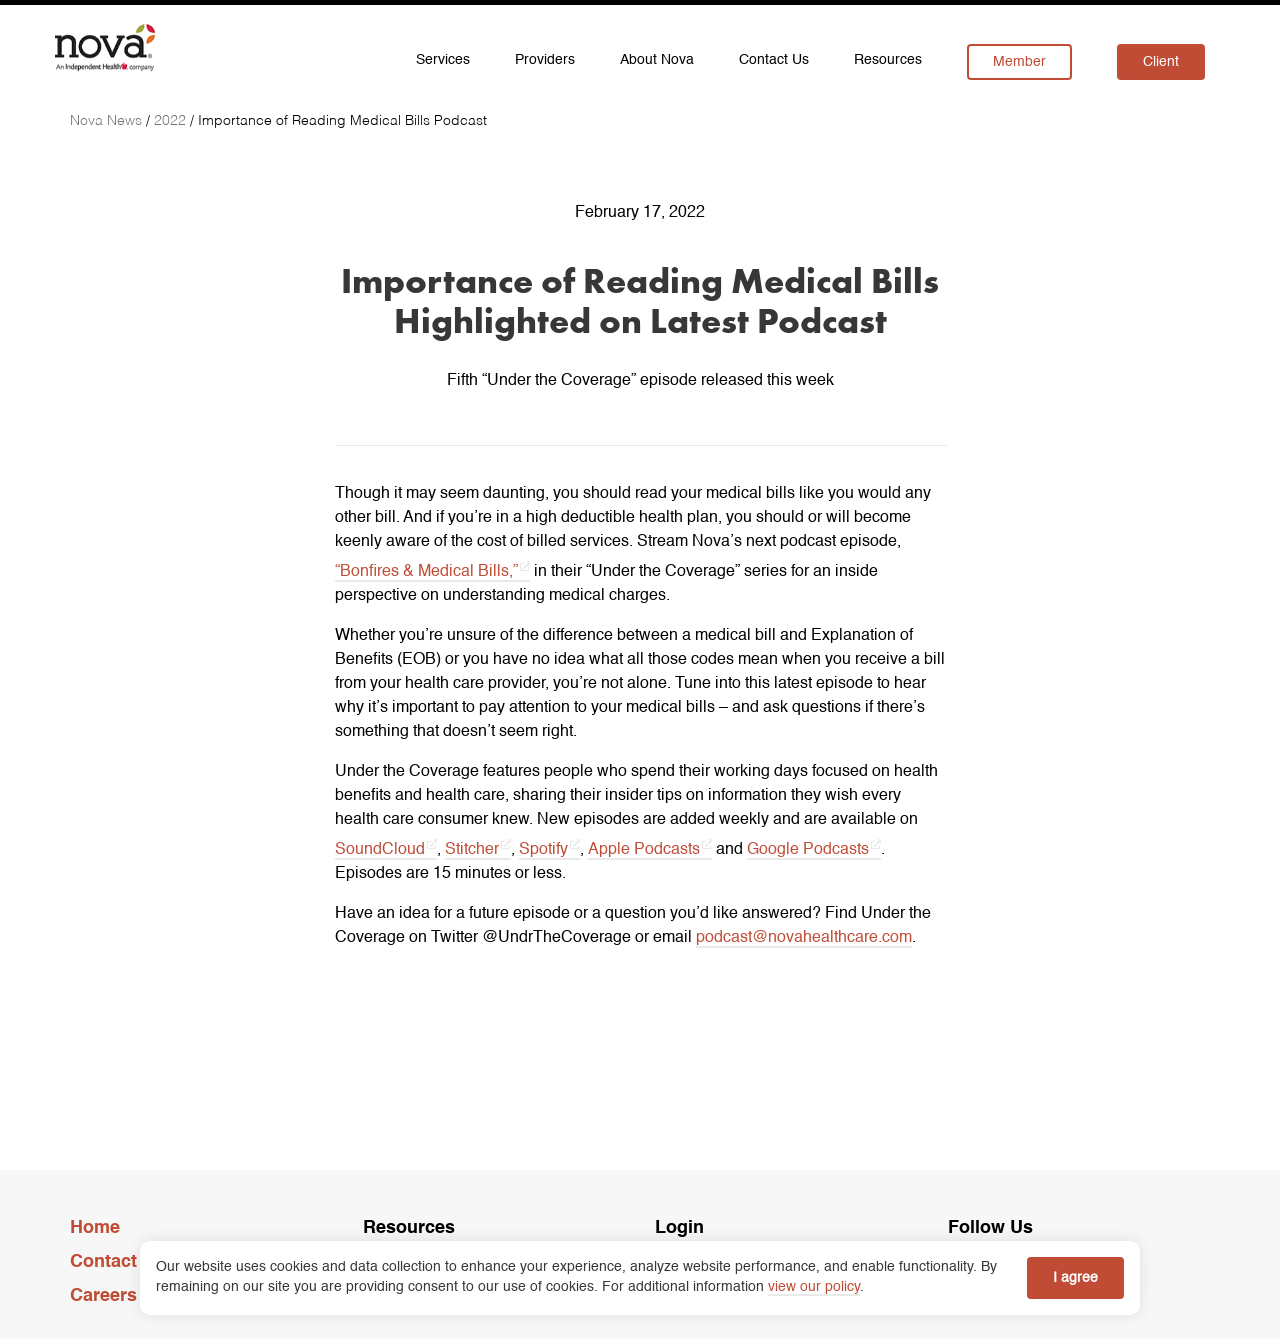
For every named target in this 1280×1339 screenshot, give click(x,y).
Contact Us (117, 1262)
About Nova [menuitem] (657, 60)
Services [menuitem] (443, 60)
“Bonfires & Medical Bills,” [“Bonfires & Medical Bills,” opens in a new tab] (426, 572)
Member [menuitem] (1019, 62)
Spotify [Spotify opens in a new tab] (543, 850)
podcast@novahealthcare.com (804, 938)
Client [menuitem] (1161, 62)
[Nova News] (108, 121)
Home (95, 1228)
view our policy (814, 1287)
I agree (1075, 1278)
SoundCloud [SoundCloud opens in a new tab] (380, 850)
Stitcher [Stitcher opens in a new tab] (472, 850)
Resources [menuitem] (888, 60)
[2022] (172, 121)
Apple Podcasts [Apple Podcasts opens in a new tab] (644, 850)
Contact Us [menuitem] (774, 60)
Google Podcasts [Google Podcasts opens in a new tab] (808, 850)
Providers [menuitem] (545, 60)
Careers (103, 1296)
